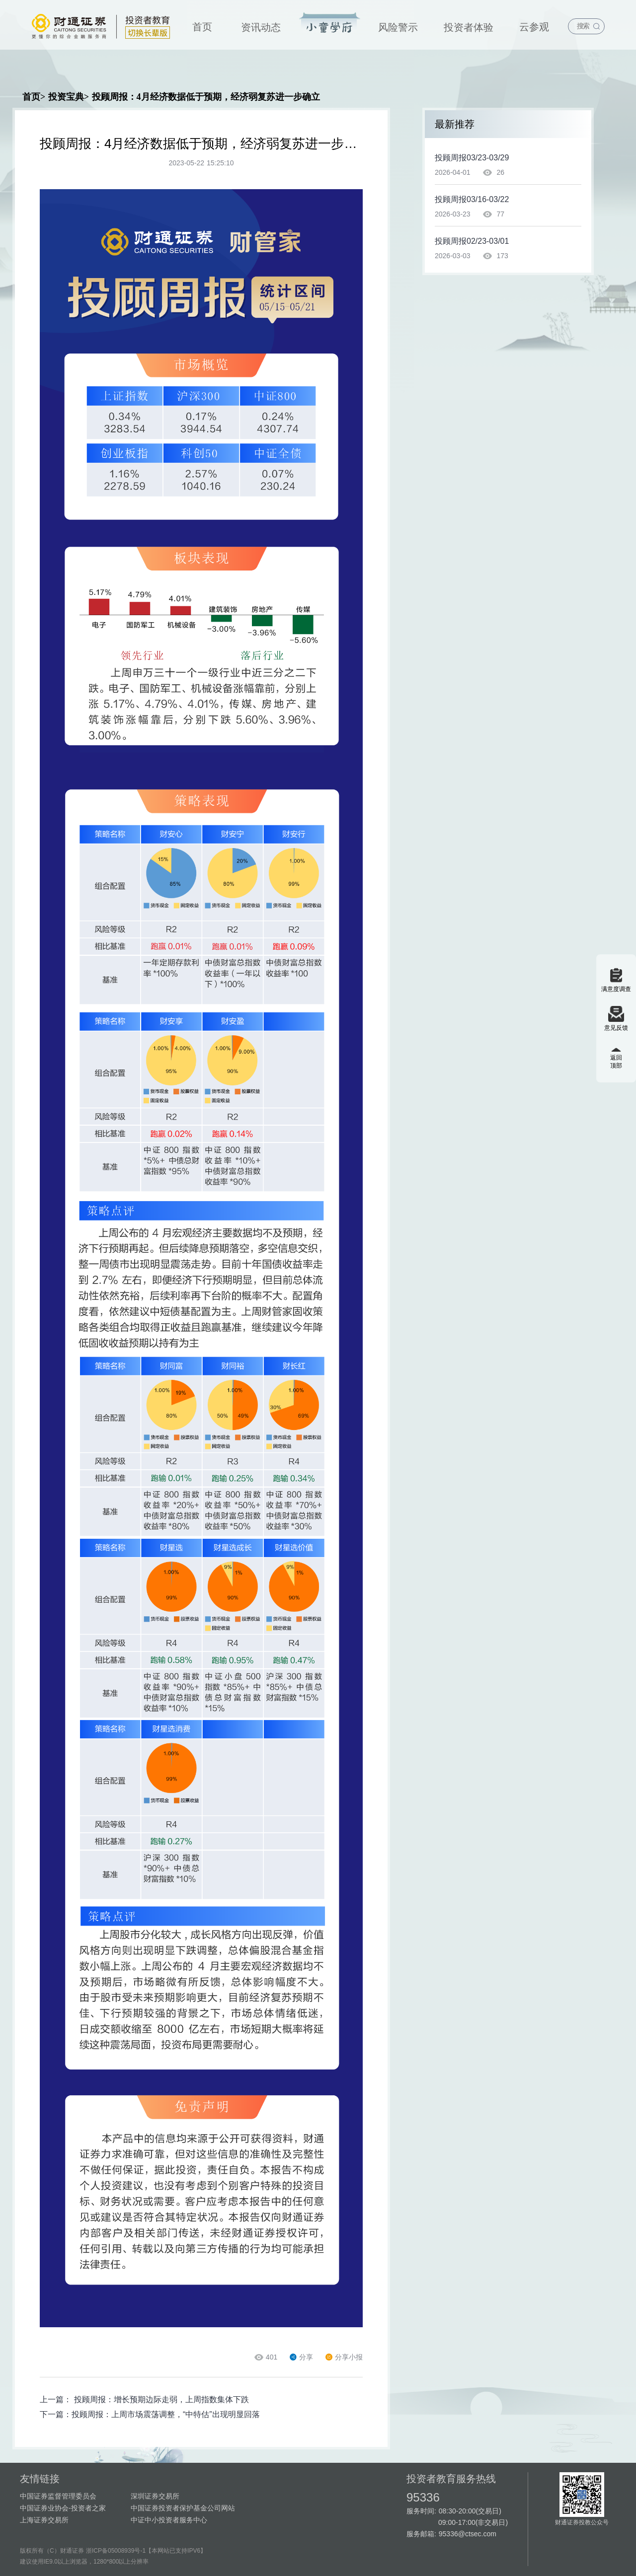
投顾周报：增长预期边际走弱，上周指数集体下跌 (161, 2399)
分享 (301, 2357)
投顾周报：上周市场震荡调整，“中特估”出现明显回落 (166, 2414)
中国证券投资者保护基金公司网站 (183, 2508)
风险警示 (398, 27)
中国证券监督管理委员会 (58, 2496)
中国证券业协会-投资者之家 (63, 2508)
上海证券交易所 (44, 2520)
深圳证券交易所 (155, 2496)
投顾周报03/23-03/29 (472, 157)
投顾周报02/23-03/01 (472, 241)
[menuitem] (202, 25)
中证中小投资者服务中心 (169, 2520)
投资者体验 (468, 27)
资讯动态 (261, 27)
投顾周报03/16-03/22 (472, 199)
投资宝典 (329, 23)
